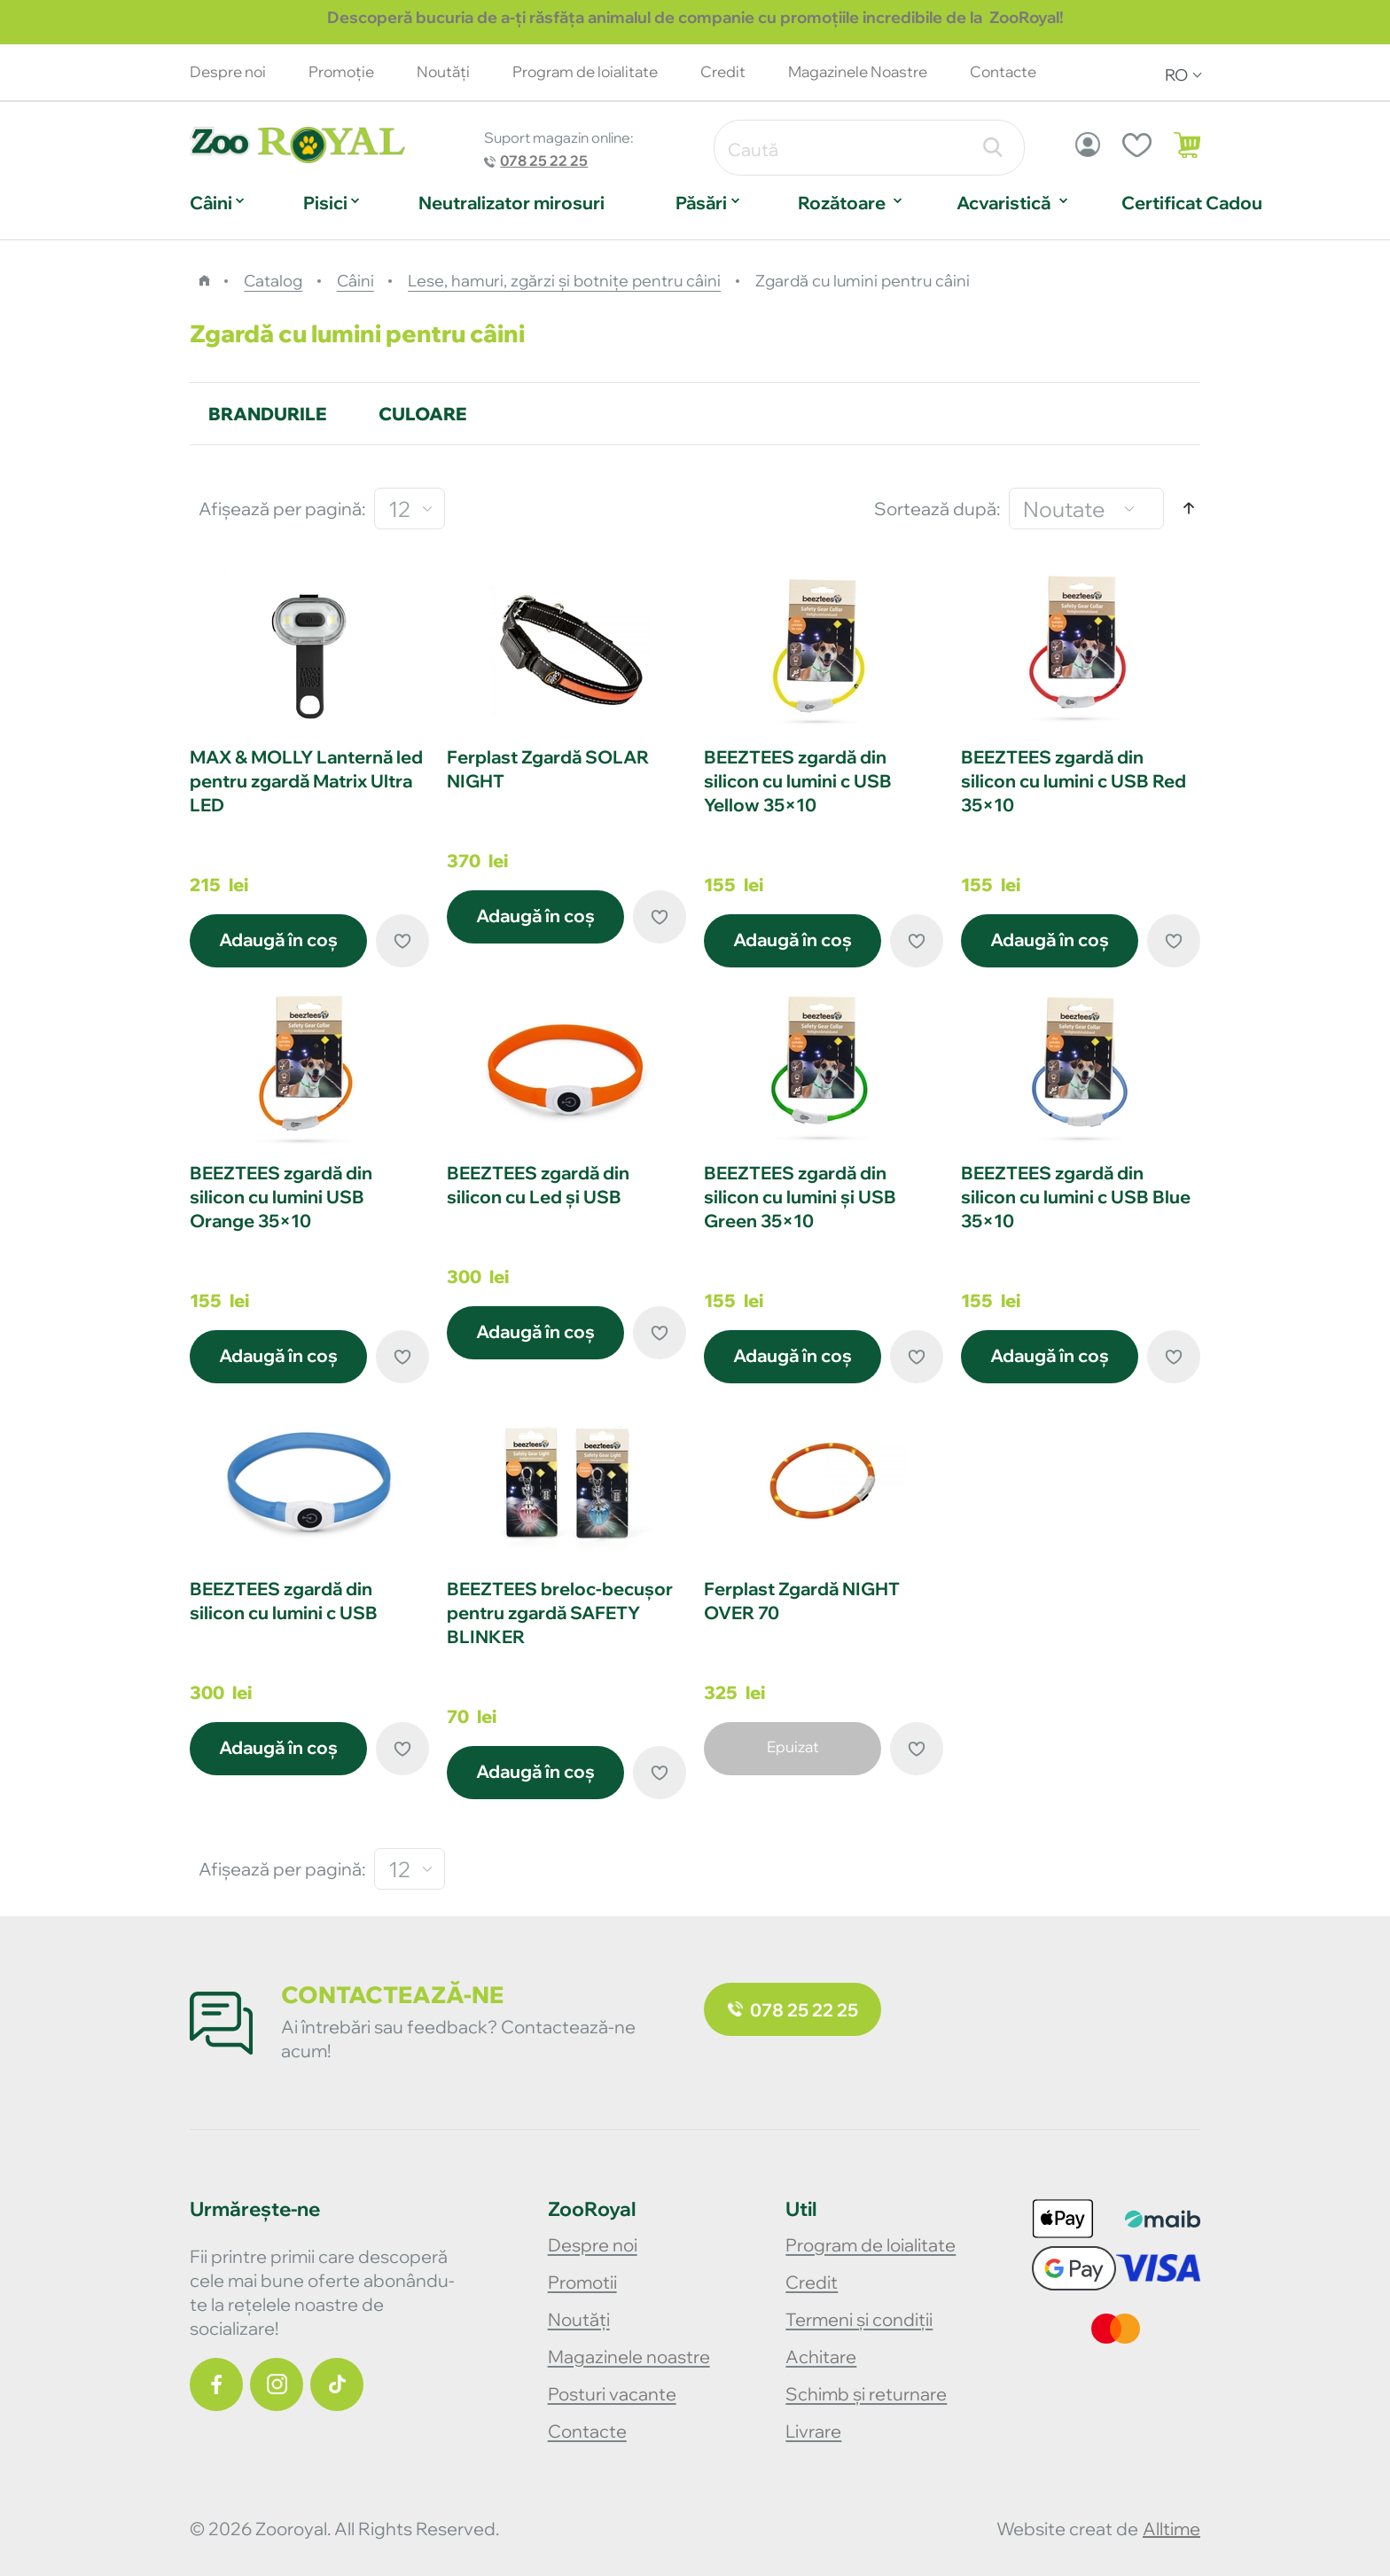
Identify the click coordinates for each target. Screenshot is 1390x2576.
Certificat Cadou (1191, 203)
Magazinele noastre (629, 2356)
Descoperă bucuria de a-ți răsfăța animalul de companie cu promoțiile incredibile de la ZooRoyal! (695, 17)
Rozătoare (842, 203)
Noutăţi (443, 71)
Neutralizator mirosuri (511, 203)
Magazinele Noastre (857, 71)
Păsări (701, 203)
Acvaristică (1003, 203)
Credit (723, 71)
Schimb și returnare (866, 2394)
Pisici (325, 203)
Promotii (582, 2282)
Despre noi (228, 71)
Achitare (820, 2356)
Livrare (813, 2431)
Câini (211, 203)
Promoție (341, 71)
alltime (1171, 2528)
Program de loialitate (585, 71)
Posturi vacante (612, 2394)
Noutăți (579, 2319)
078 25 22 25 (544, 160)
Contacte (1003, 71)
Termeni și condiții (859, 2319)
